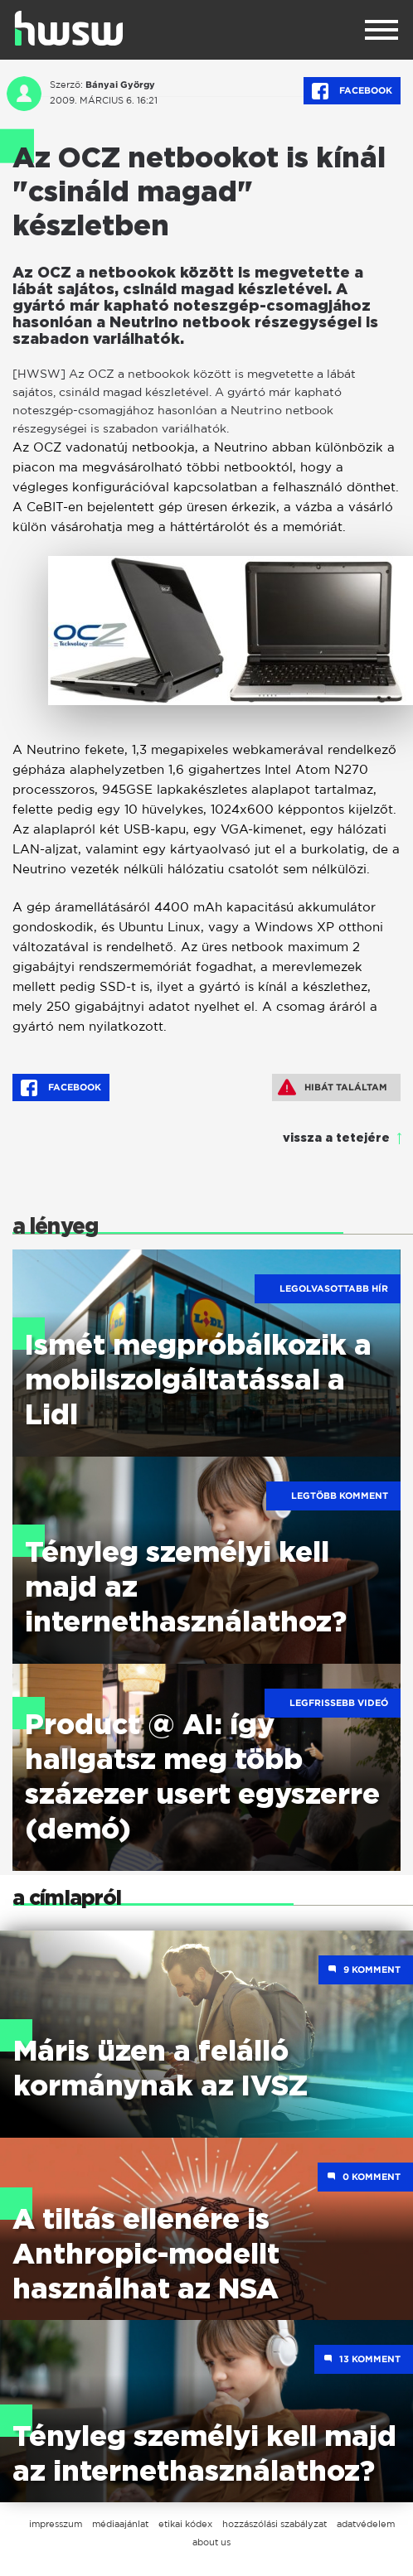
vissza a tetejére (336, 1138)
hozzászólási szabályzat (274, 2524)
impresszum (55, 2524)
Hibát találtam (332, 1087)
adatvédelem (366, 2524)
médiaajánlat (120, 2524)
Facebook (352, 91)
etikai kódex (185, 2524)
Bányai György (120, 84)
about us (211, 2542)
